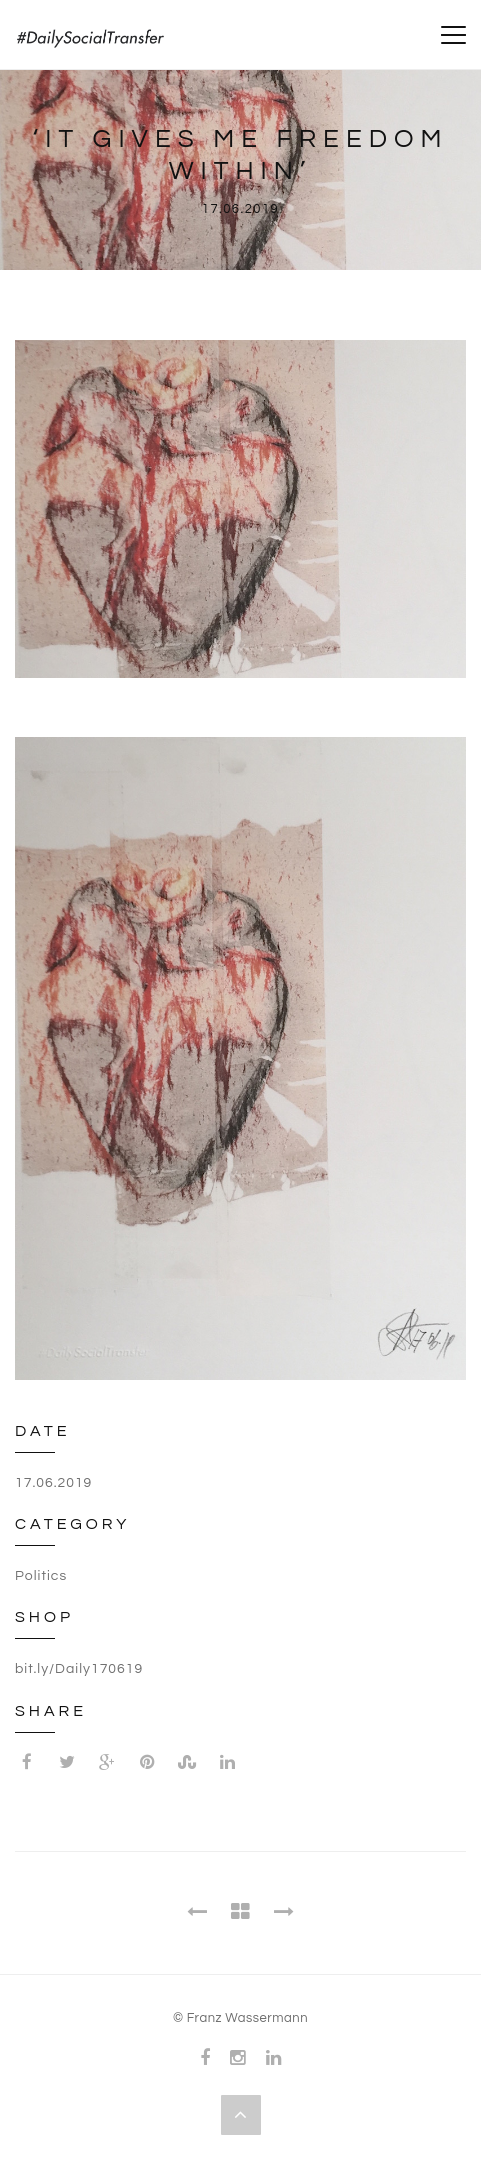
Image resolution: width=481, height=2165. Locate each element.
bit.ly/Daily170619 (79, 1669)
